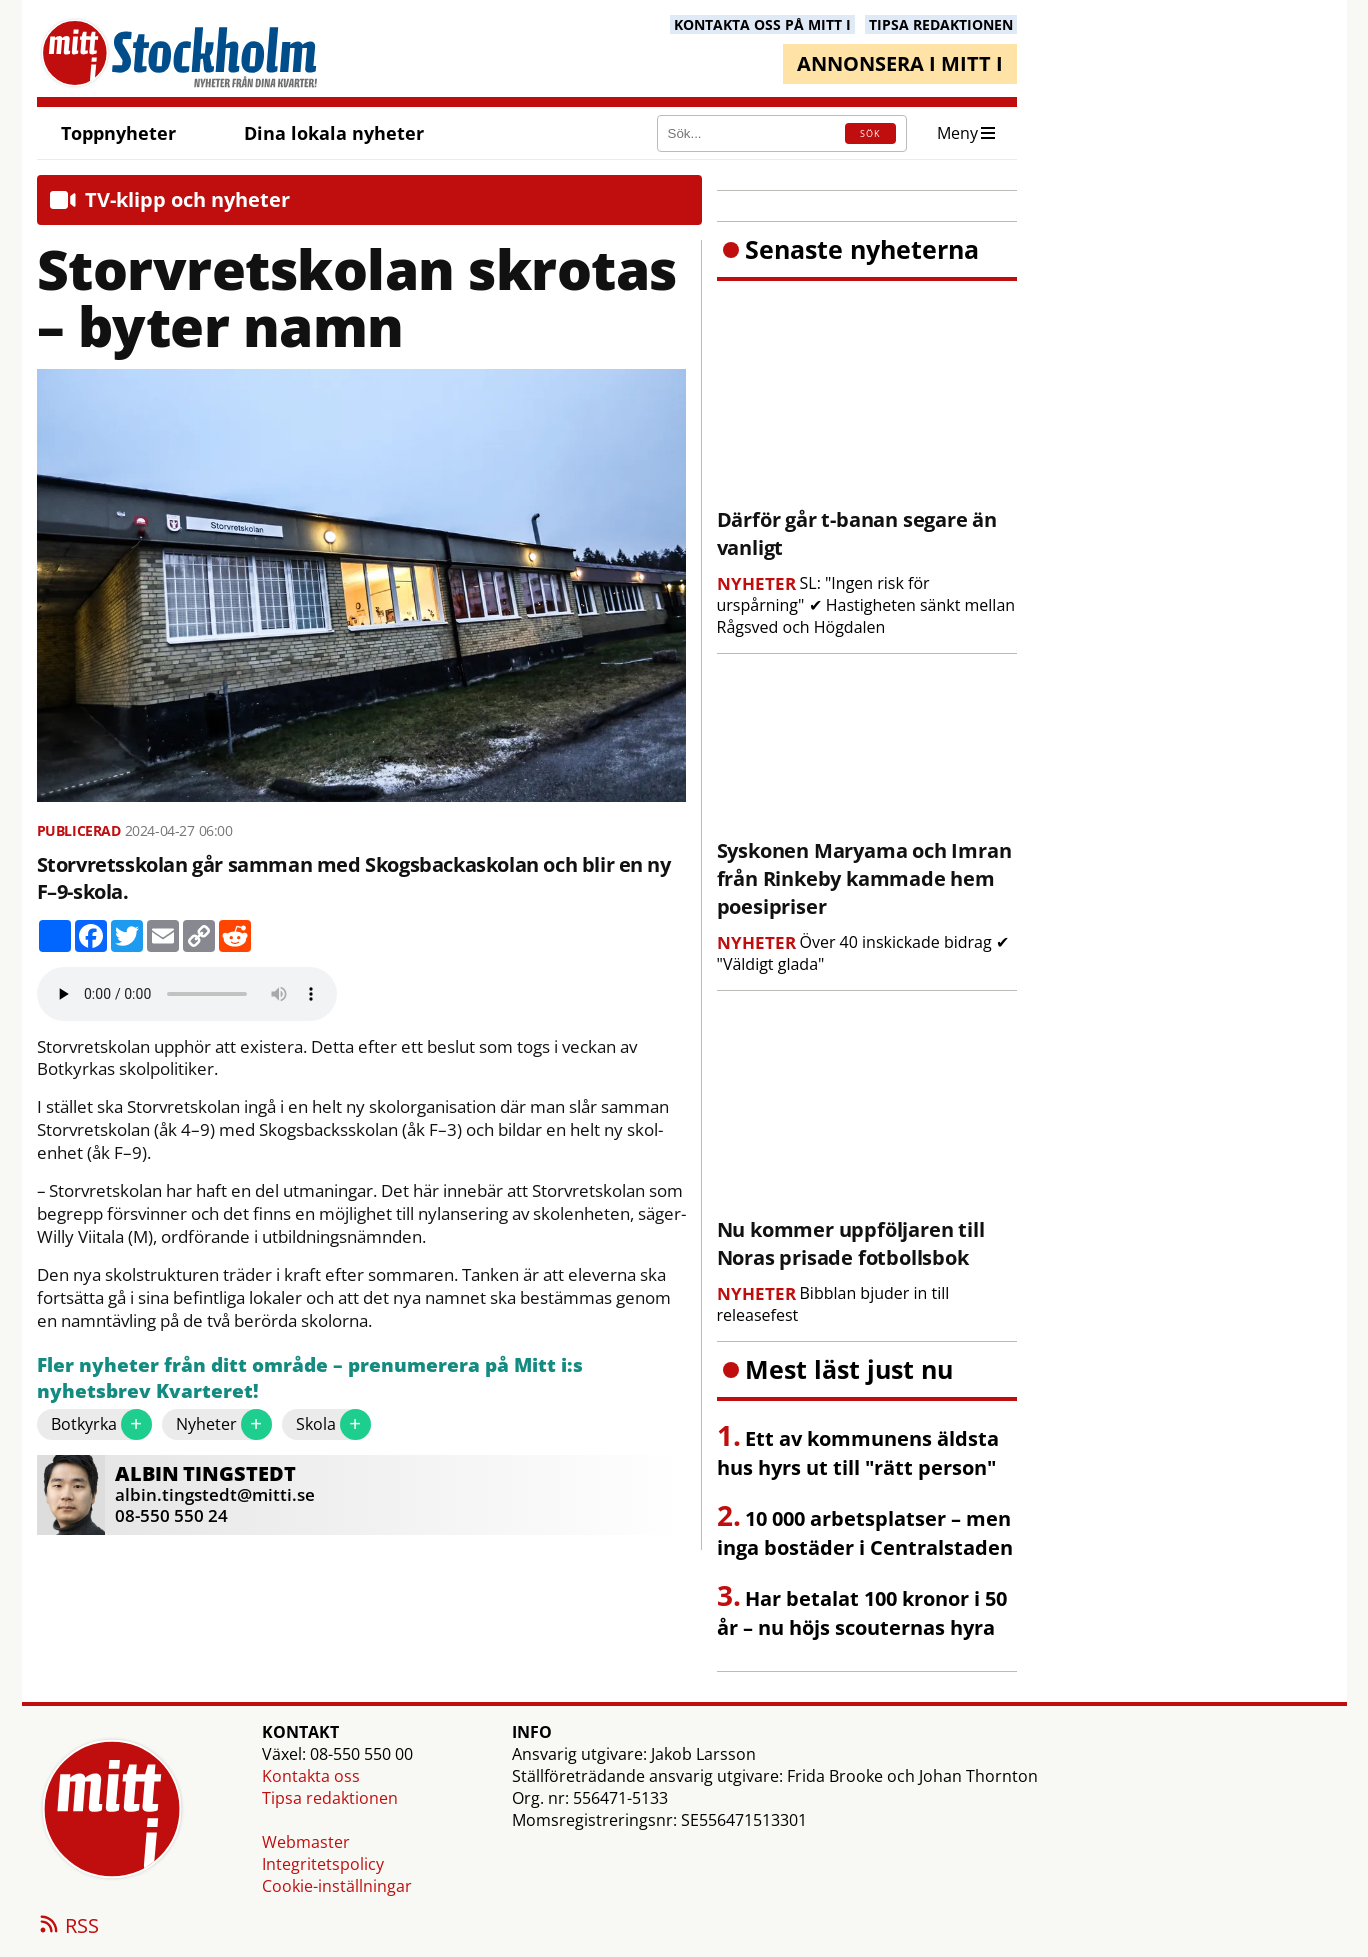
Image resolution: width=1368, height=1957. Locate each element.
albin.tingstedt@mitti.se (215, 1494)
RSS (68, 1927)
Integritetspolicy (323, 1864)
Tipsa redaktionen (330, 1798)
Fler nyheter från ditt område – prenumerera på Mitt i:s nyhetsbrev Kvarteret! (310, 1378)
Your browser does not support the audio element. (187, 994)
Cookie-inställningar (337, 1886)
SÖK (870, 133)
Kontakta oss (311, 1776)
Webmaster (306, 1842)
